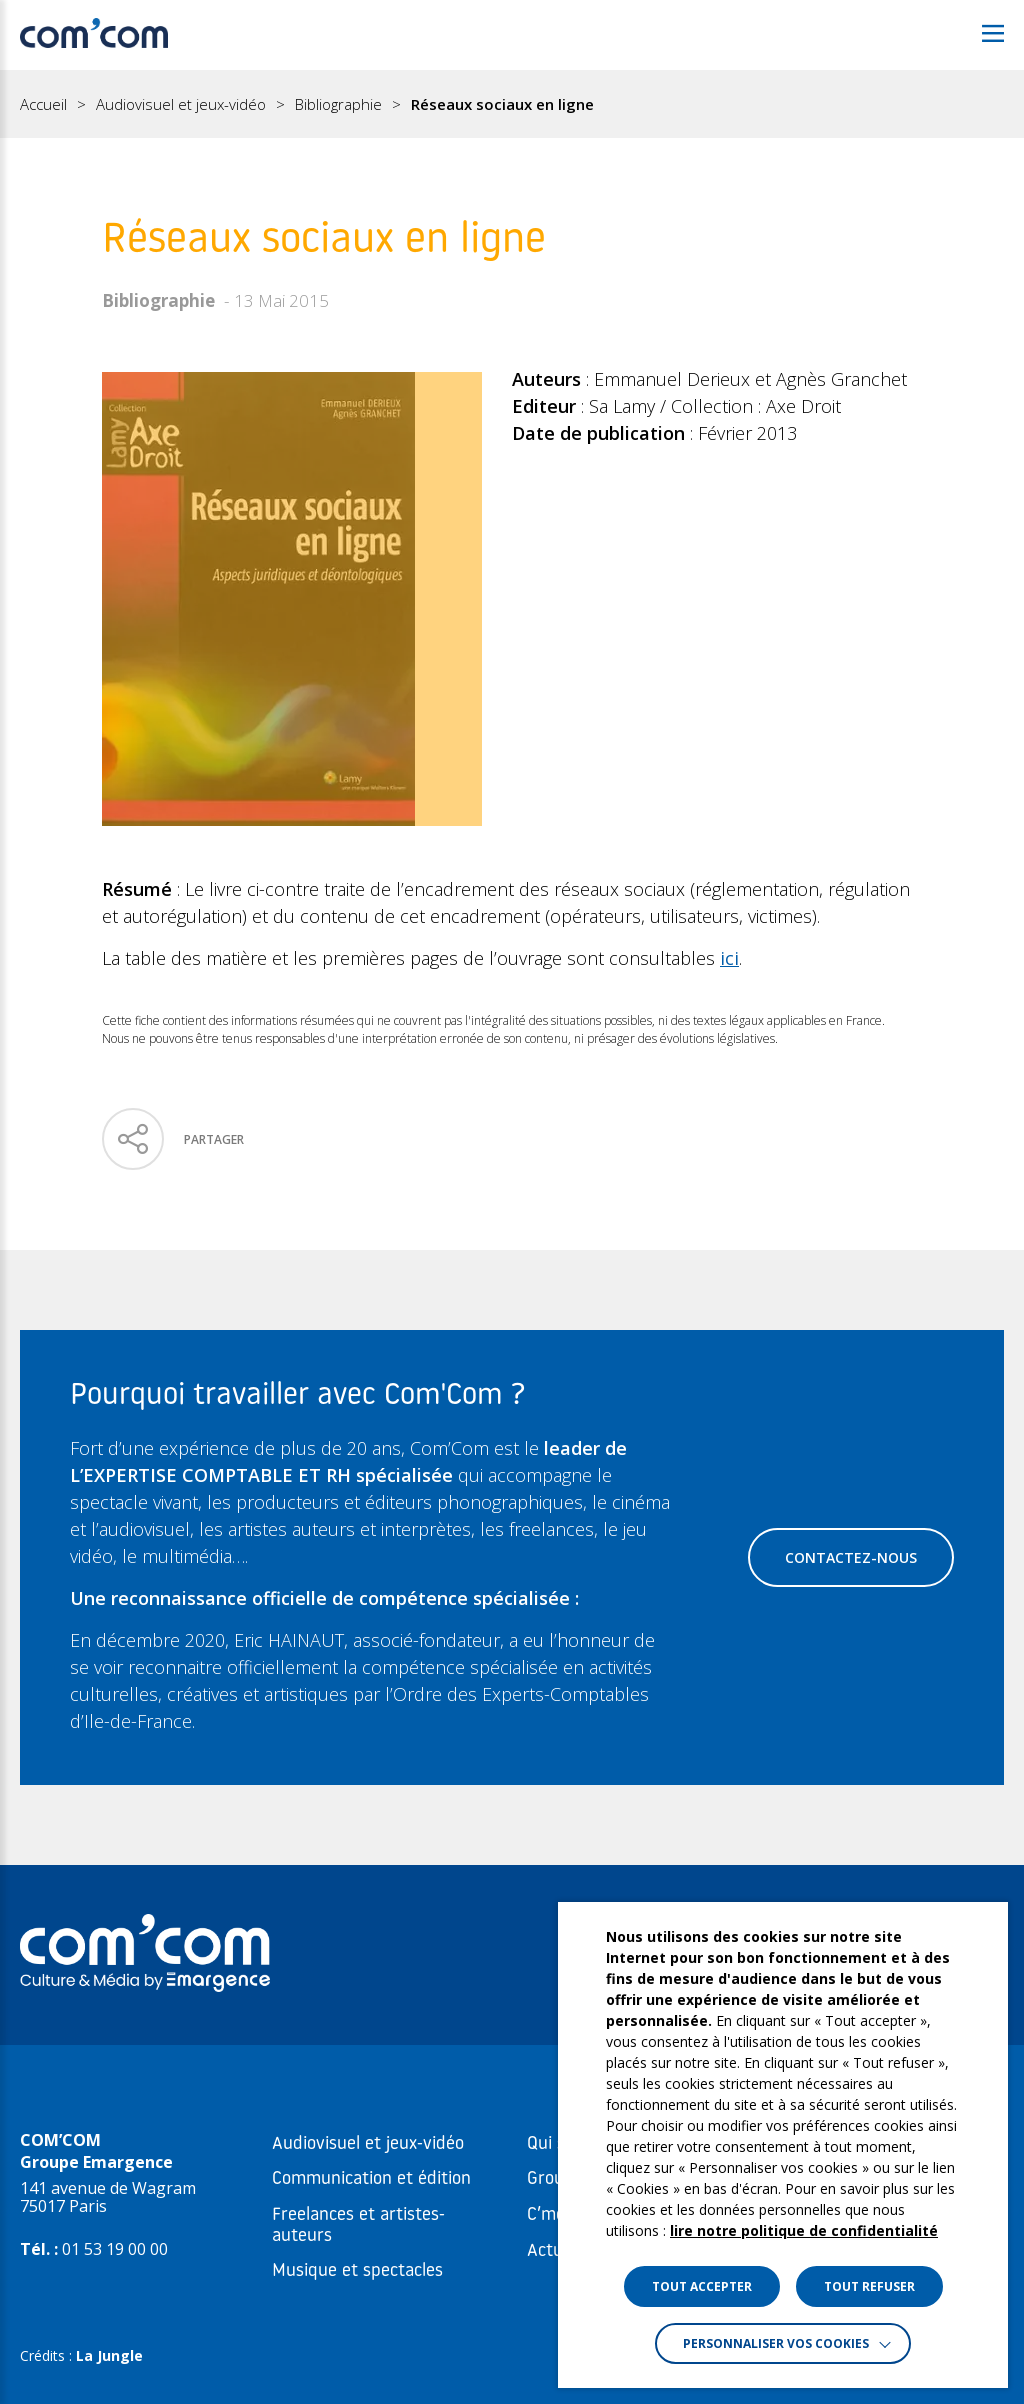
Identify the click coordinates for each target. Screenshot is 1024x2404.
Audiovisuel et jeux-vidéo (181, 104)
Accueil (43, 104)
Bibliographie (338, 104)
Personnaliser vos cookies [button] (776, 2343)
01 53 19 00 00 (115, 2249)
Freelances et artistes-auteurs (358, 2226)
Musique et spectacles (357, 2271)
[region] (512, 104)
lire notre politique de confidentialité (804, 2230)
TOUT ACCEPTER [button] (702, 2286)
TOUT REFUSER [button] (869, 2286)
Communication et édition (371, 2179)
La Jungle (109, 2355)
